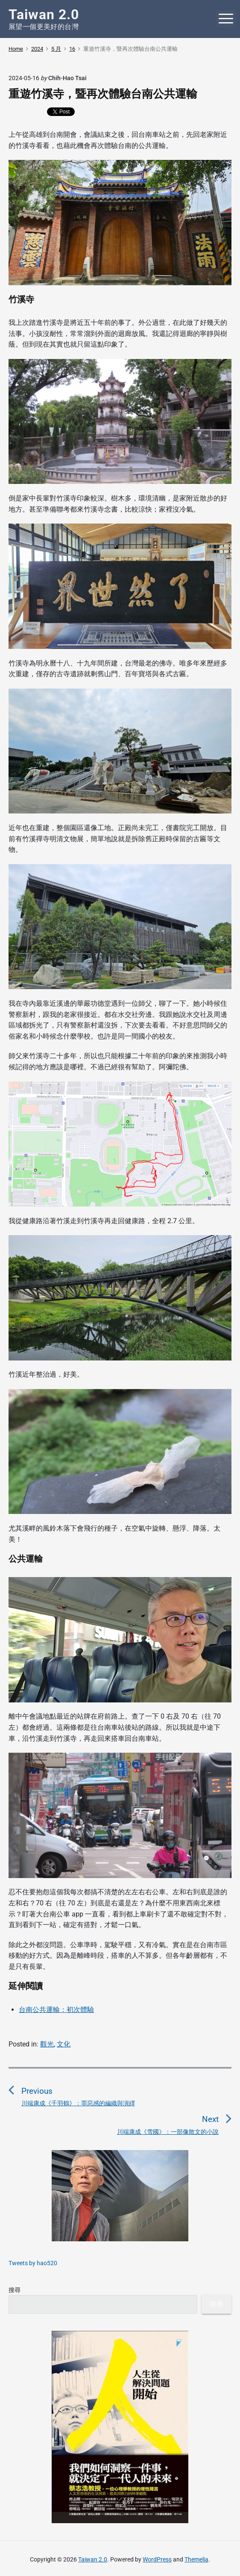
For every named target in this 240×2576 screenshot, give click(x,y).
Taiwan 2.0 (92, 2559)
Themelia (196, 2559)
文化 (63, 2044)
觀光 (47, 2044)
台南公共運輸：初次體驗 (56, 2010)
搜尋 (14, 2290)
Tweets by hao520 (33, 2263)
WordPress (157, 2559)
